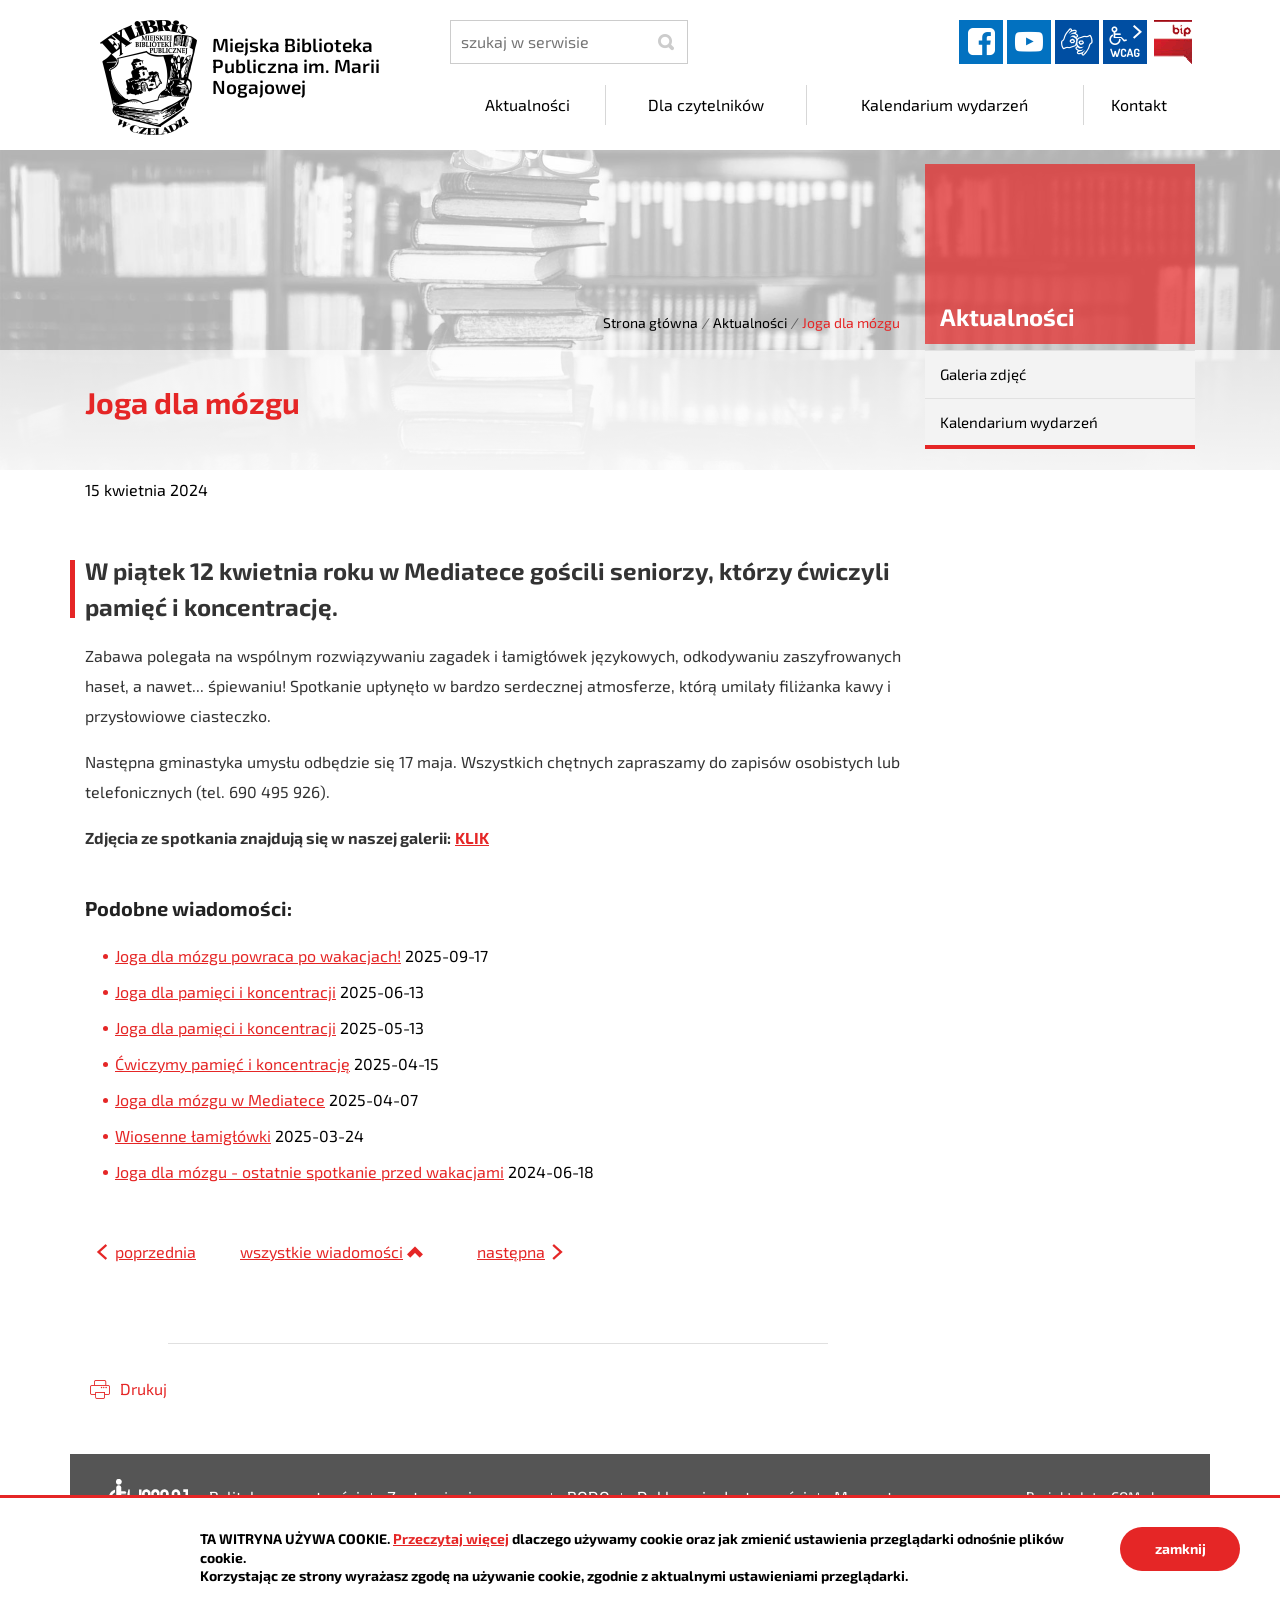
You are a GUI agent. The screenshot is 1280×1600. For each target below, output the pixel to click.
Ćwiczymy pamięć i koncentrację (232, 1063)
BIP (1173, 42)
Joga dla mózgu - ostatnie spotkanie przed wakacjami (309, 1171)
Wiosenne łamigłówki (193, 1135)
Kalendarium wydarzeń (1019, 422)
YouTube (1029, 42)
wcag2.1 (1125, 42)
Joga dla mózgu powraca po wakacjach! (258, 955)
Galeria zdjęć (983, 374)
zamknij (1180, 1548)
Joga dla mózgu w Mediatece (220, 1099)
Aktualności (750, 322)
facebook (981, 42)
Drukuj (143, 1388)
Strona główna (650, 322)
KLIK (472, 837)
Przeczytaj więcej (451, 1538)
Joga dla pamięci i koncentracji (225, 991)
